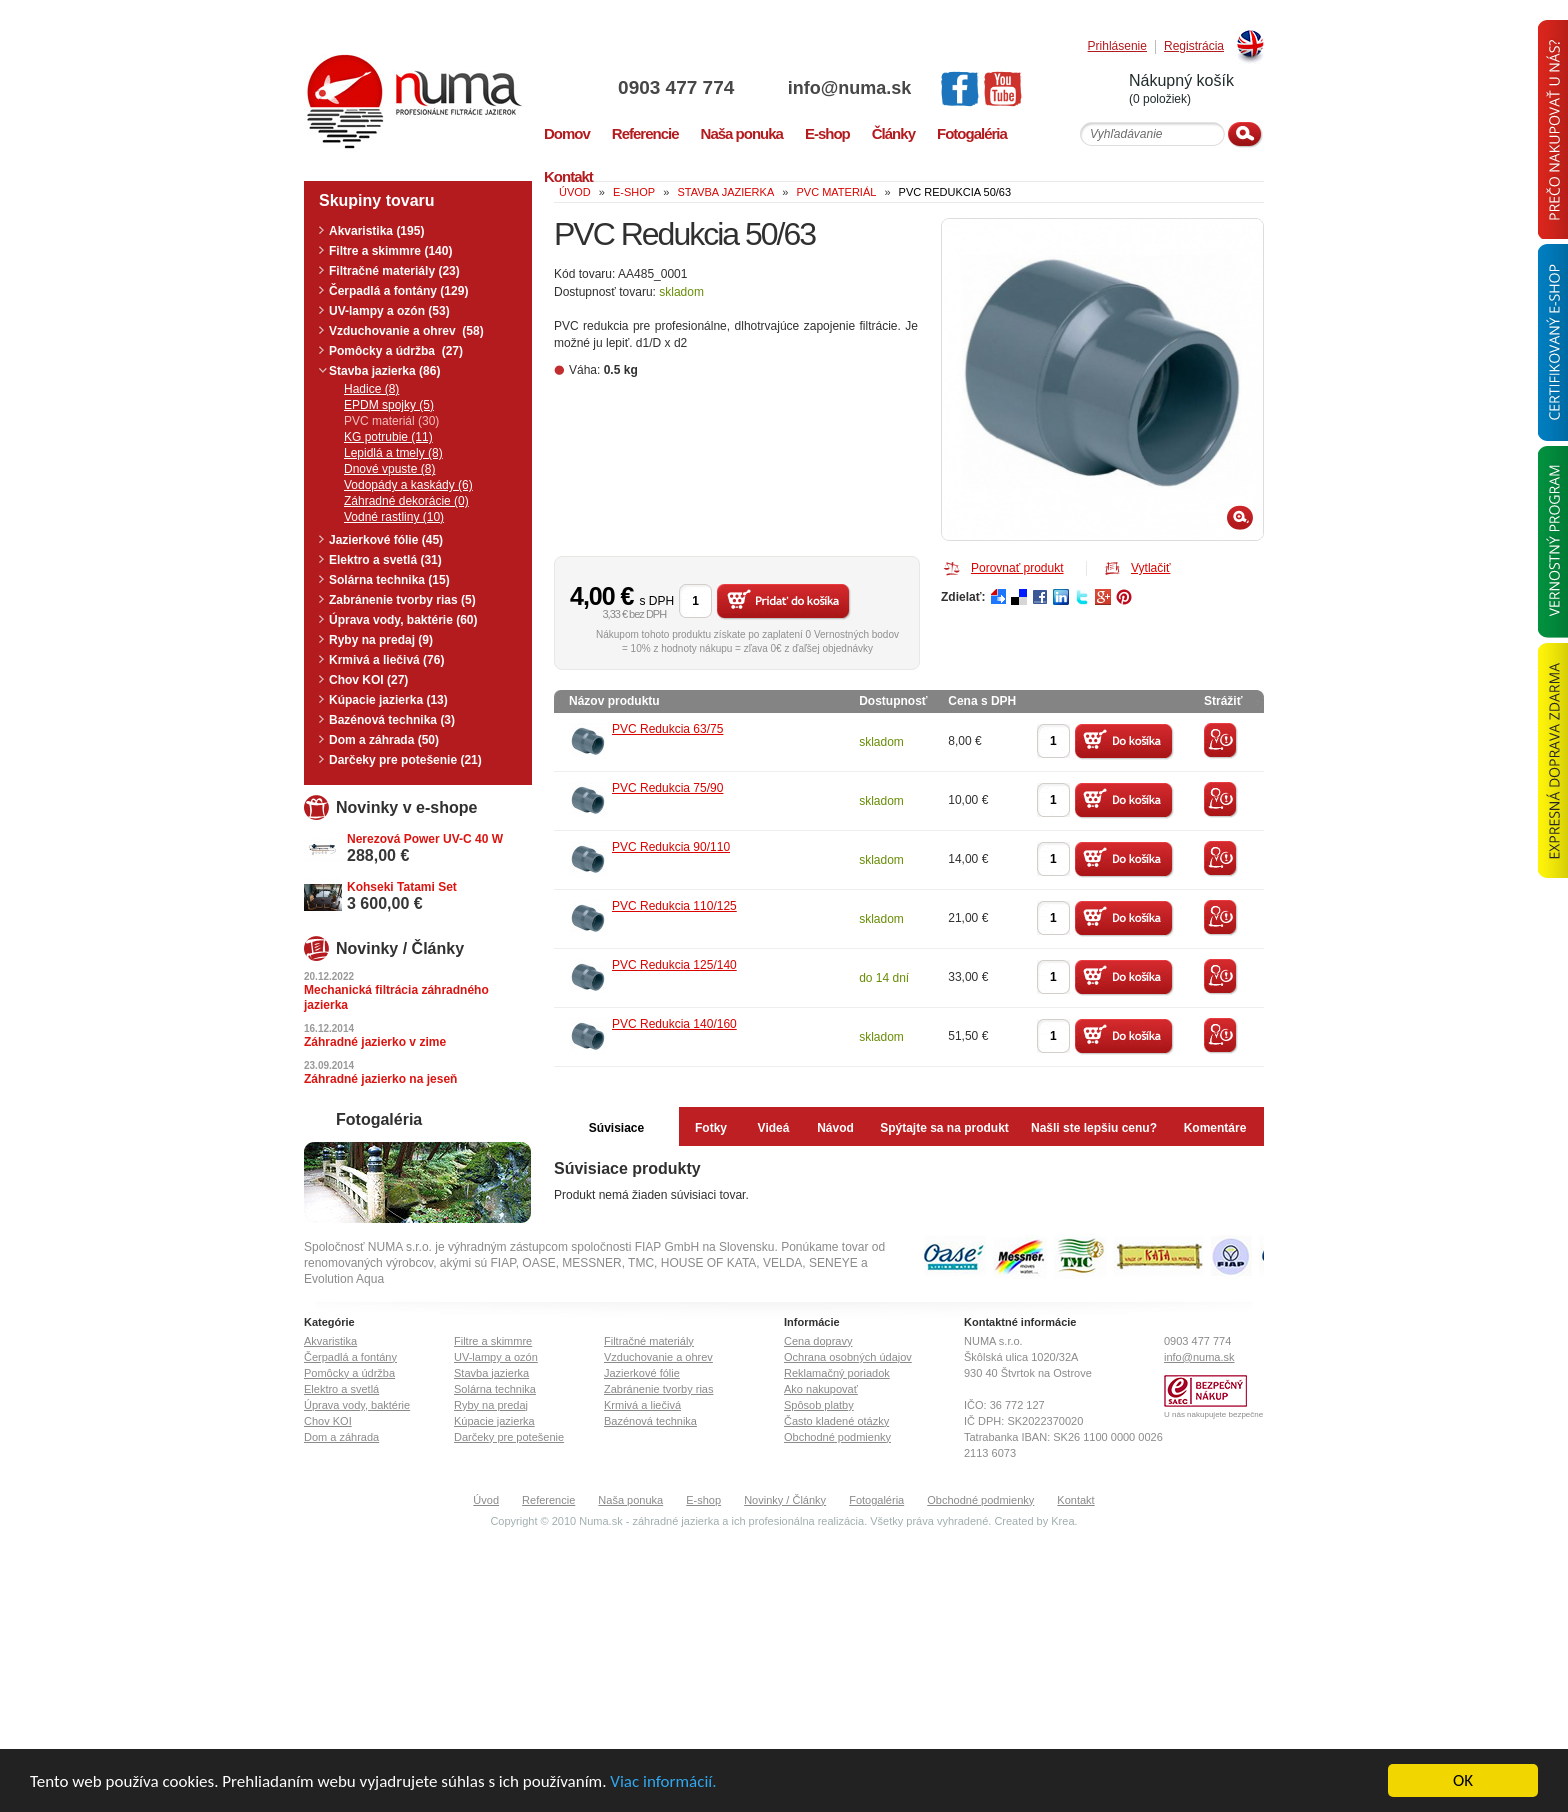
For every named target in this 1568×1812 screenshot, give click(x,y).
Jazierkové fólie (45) (386, 540)
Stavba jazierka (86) (384, 371)
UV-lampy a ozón (496, 1357)
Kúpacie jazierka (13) (388, 700)
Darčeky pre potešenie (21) (405, 760)
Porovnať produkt (1017, 568)
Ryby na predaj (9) (381, 640)
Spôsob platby (819, 1405)
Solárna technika (495, 1389)
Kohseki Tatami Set (402, 887)
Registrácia (1194, 46)
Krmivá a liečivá (642, 1405)
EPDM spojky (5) (389, 405)
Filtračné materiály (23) (394, 271)
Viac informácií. (663, 1782)
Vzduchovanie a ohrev (658, 1357)
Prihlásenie (1117, 46)
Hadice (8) (371, 389)
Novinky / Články (785, 1500)
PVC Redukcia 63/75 (667, 729)
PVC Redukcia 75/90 (667, 788)
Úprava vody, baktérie (357, 1405)
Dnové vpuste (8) (389, 469)
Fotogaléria (876, 1500)
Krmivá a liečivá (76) (386, 660)
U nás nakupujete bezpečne (1213, 1414)
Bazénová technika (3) (392, 720)
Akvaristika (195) (376, 231)
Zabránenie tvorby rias (658, 1389)
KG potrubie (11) (388, 437)
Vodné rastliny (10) (394, 517)
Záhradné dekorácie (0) (406, 501)
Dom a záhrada (341, 1437)
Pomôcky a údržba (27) (396, 351)
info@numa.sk (850, 88)
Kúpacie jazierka (494, 1421)
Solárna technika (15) (389, 580)
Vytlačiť (1150, 568)
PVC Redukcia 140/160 (674, 1024)
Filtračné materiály (649, 1341)
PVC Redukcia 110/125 (674, 906)
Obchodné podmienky (837, 1437)
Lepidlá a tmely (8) (393, 453)
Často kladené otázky (836, 1421)
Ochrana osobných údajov (848, 1357)
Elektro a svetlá (341, 1389)
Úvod (486, 1500)
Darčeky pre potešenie (509, 1437)
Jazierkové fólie (642, 1373)
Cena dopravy (818, 1341)
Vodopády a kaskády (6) (408, 485)
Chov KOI (328, 1421)
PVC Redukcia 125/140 (674, 965)
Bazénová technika (650, 1421)
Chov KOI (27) (368, 680)
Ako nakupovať (821, 1389)
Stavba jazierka (491, 1373)
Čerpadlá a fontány (350, 1357)
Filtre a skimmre (493, 1341)
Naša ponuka (630, 1500)
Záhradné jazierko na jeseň (380, 1079)
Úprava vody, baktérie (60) (403, 620)
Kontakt (1075, 1500)
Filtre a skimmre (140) (390, 251)
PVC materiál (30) (391, 421)
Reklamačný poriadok (837, 1373)
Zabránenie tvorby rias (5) (402, 600)
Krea (1062, 1521)
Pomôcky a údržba (349, 1373)
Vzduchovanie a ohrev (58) (406, 331)
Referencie (548, 1500)
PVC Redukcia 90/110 (671, 847)
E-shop (703, 1500)
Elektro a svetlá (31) (385, 560)
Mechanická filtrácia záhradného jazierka (396, 997)
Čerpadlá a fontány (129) (398, 291)
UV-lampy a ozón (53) (389, 311)
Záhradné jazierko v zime (375, 1042)
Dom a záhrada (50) (384, 740)
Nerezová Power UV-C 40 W (425, 839)
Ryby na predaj (491, 1405)
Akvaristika (330, 1341)
